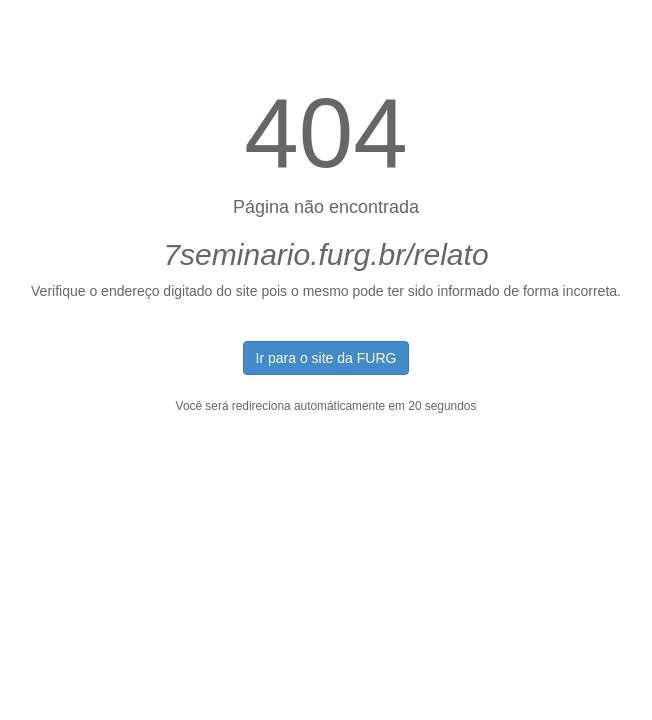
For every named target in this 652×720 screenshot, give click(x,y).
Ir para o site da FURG (326, 358)
